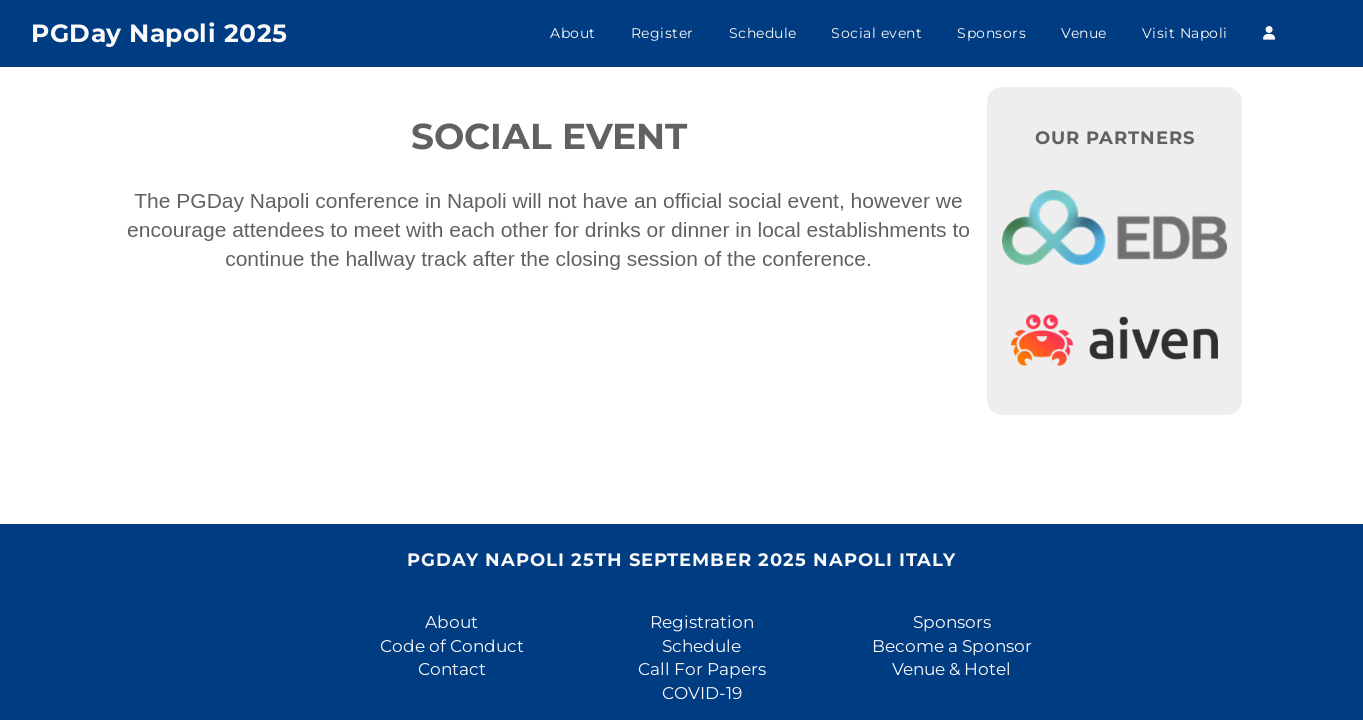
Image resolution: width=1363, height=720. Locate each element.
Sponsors (991, 33)
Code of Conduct (452, 646)
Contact (452, 669)
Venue (1084, 33)
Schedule (763, 33)
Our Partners (1115, 138)
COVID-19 (702, 693)
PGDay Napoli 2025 (159, 33)
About (573, 33)
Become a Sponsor (952, 646)
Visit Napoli (1185, 33)
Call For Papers (702, 669)
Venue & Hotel (951, 669)
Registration (702, 622)
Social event (876, 33)
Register (662, 33)
